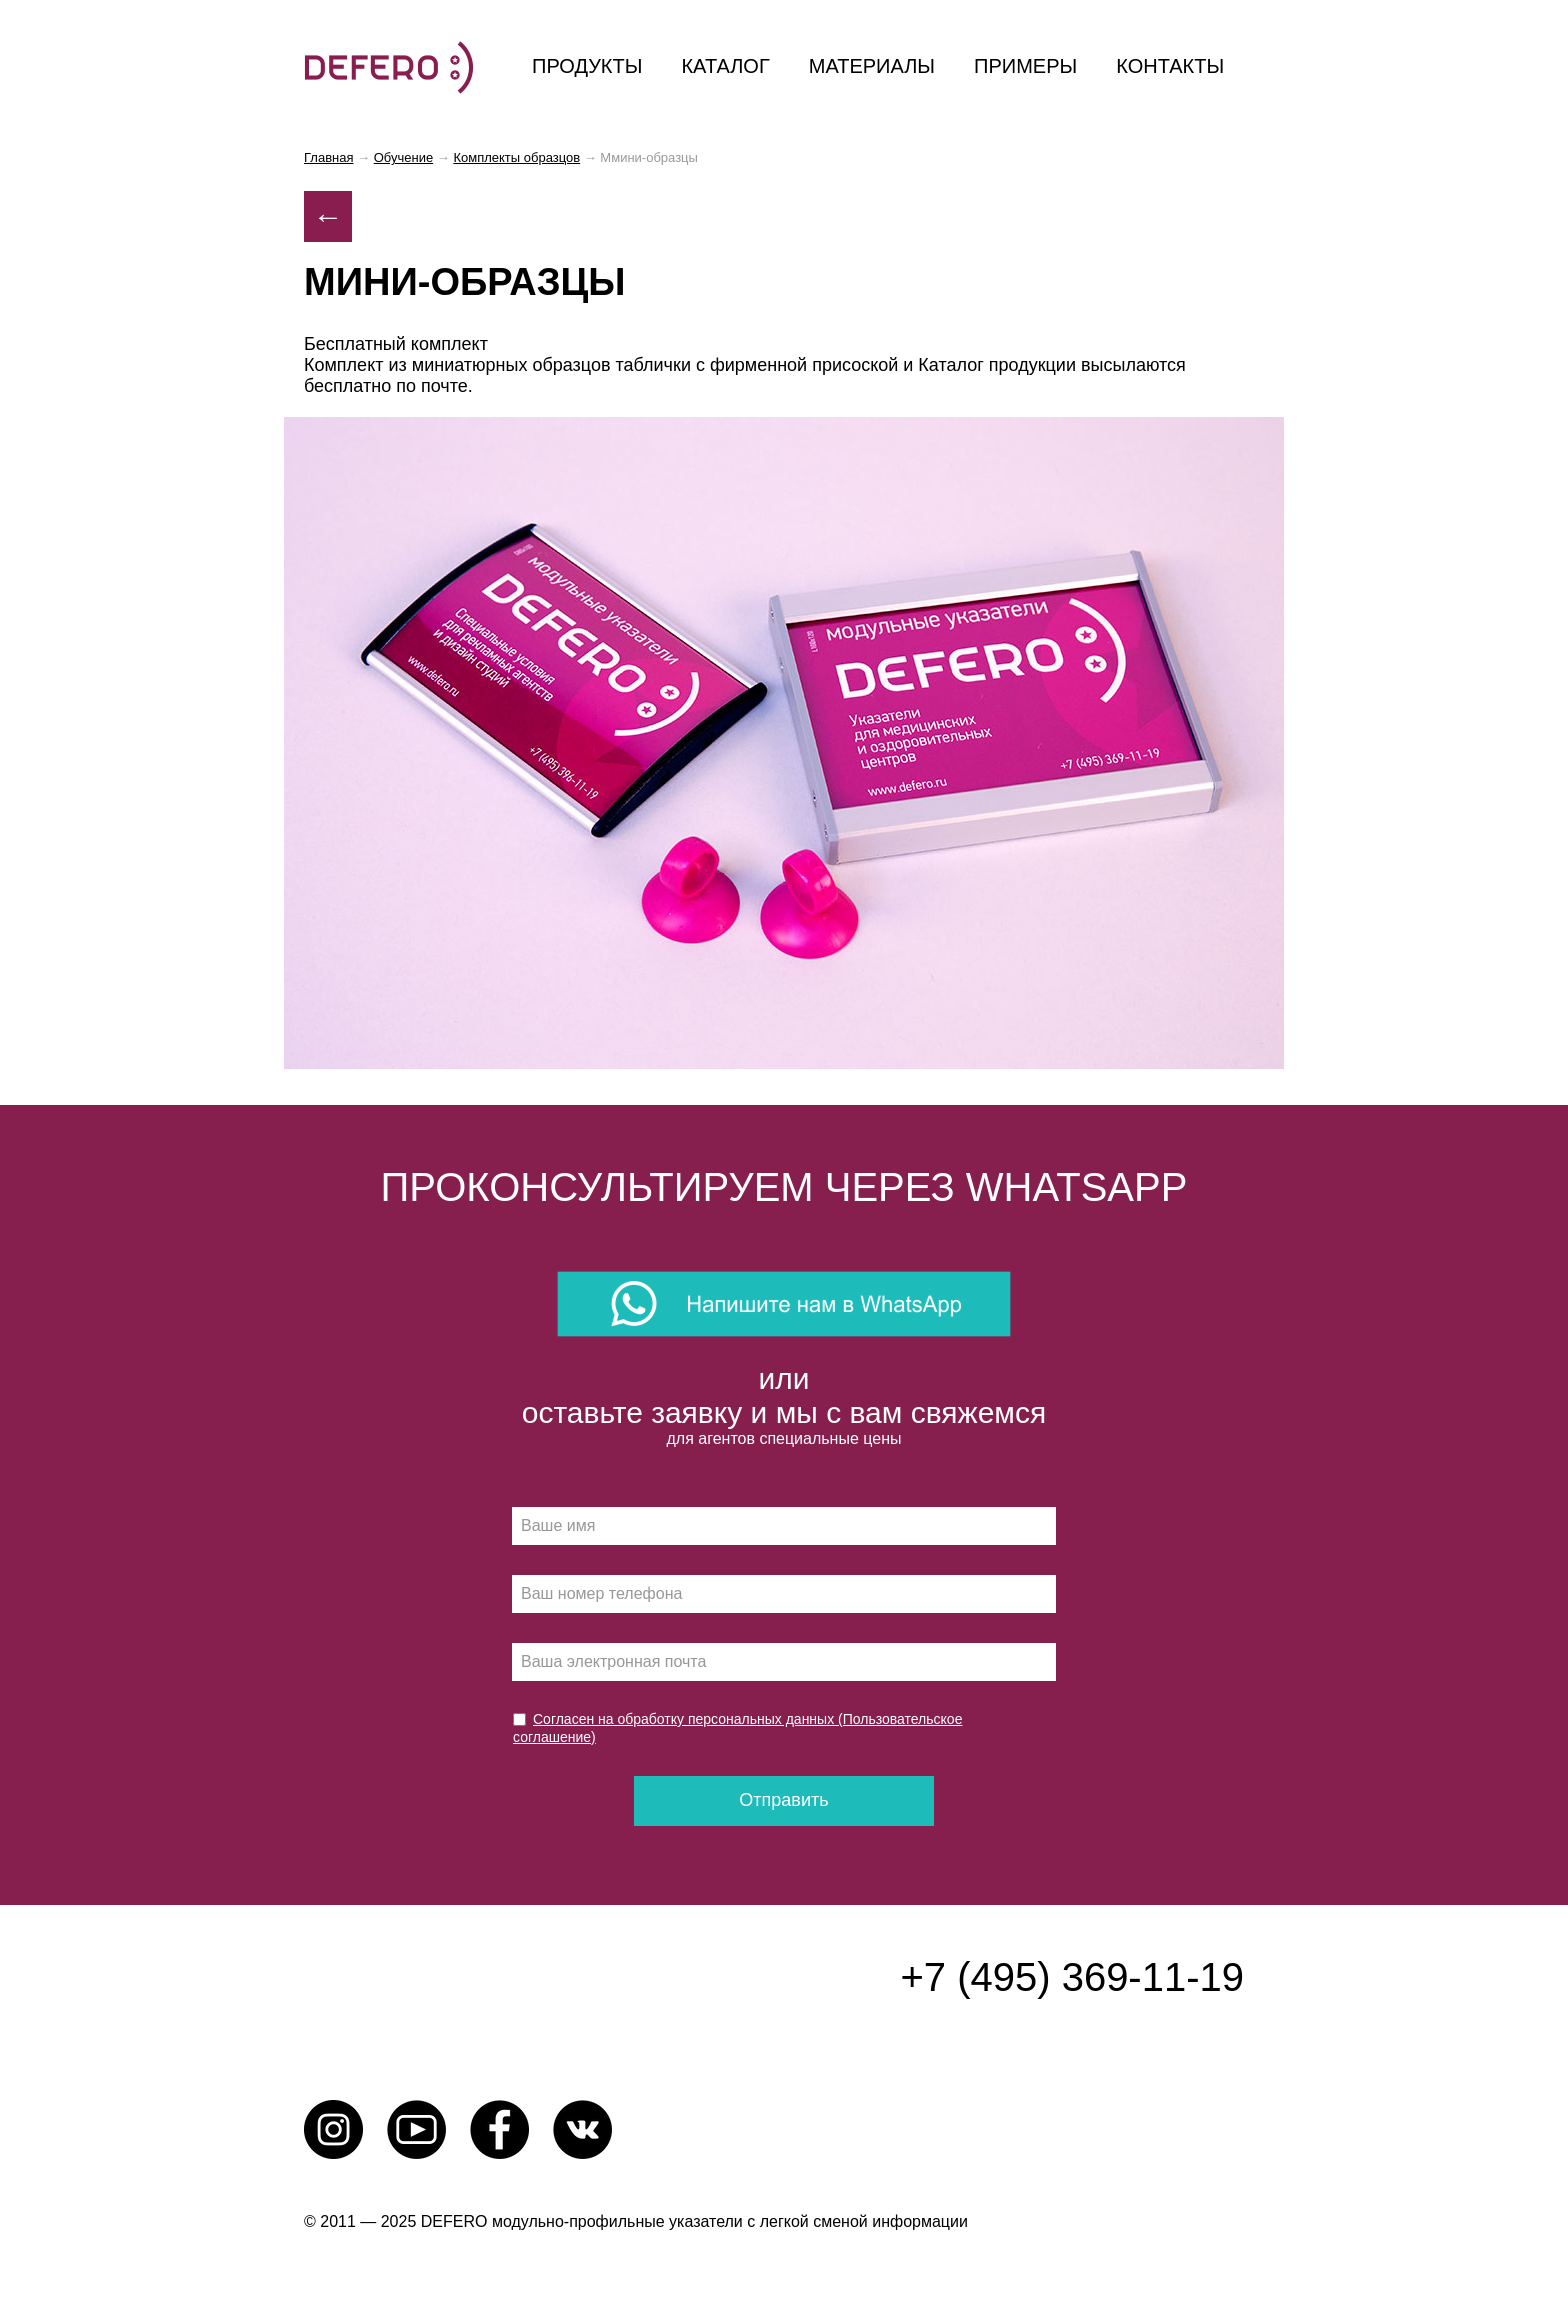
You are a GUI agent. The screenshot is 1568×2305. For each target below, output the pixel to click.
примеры (1025, 66)
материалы (872, 66)
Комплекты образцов (516, 157)
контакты (1170, 66)
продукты (587, 66)
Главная (328, 157)
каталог (725, 66)
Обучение (403, 157)
